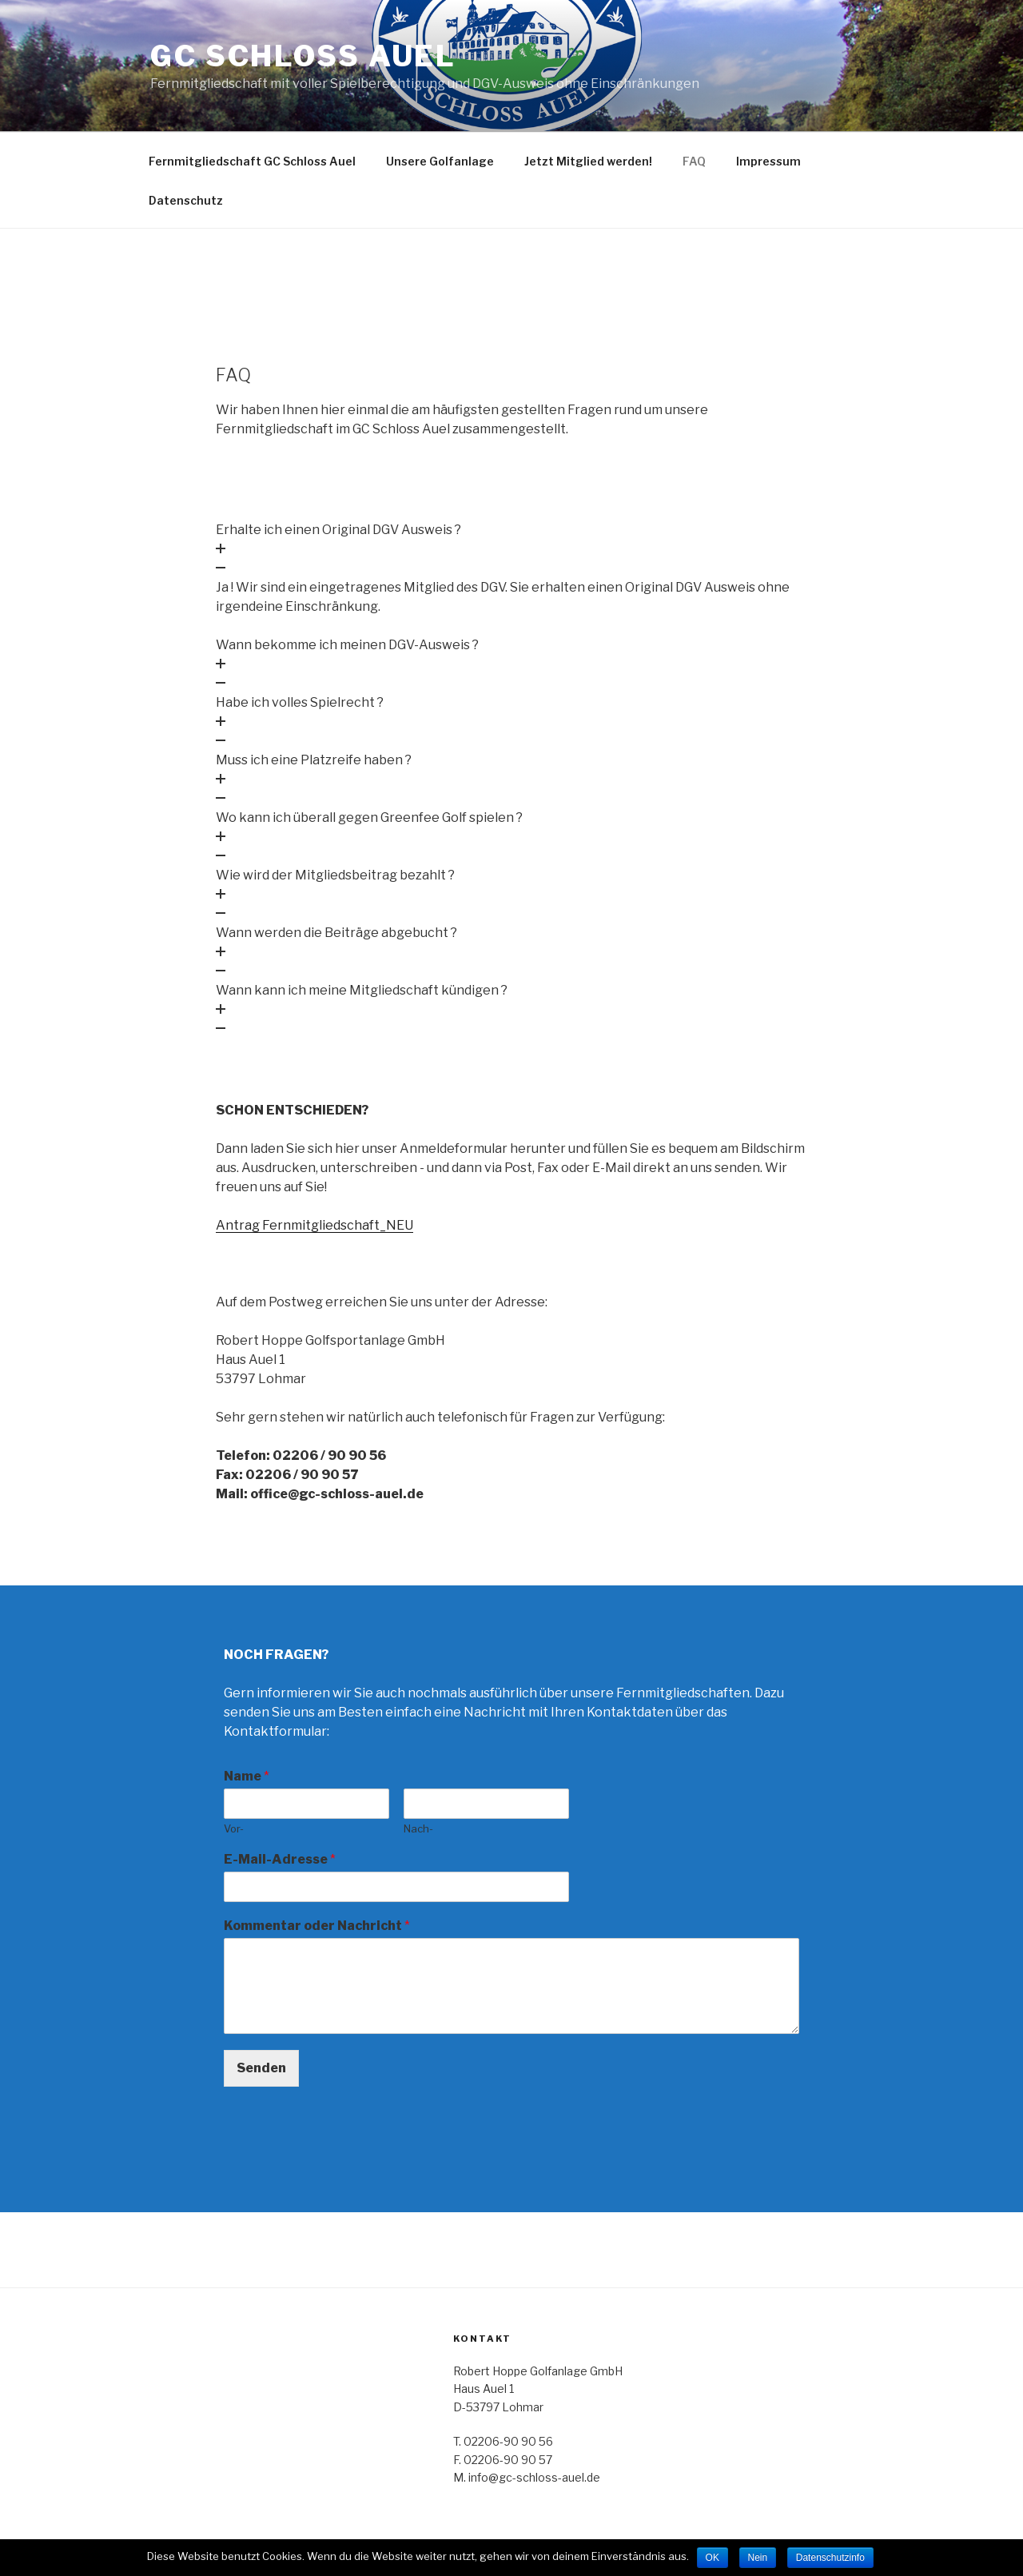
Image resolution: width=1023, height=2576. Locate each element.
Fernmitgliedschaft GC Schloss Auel (252, 161)
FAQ (694, 161)
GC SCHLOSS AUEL (303, 56)
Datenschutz (186, 200)
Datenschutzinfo (830, 2557)
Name (246, 1776)
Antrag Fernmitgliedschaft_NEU (314, 1225)
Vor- (234, 1828)
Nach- (418, 1828)
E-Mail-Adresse (280, 1859)
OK (712, 2557)
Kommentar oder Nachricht (317, 1925)
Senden (261, 2068)
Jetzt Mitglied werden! (588, 161)
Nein (758, 2557)
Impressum (768, 161)
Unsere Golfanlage (440, 161)
